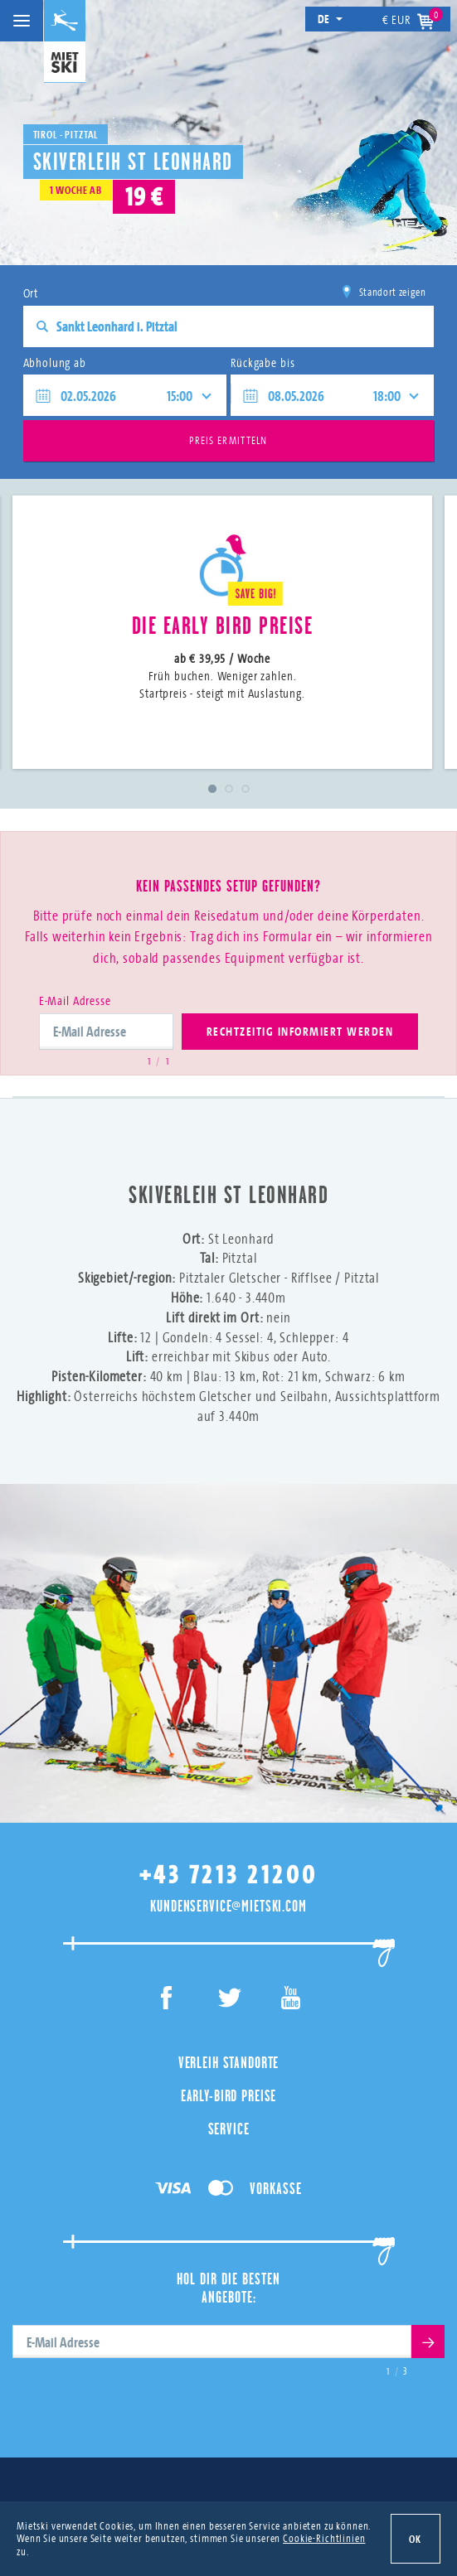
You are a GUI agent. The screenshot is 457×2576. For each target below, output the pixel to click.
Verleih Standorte (228, 2062)
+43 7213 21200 (228, 1874)
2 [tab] (229, 789)
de (330, 19)
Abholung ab (54, 362)
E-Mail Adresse (75, 1000)
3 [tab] (245, 789)
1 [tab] (212, 789)
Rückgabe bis (262, 362)
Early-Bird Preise (228, 2095)
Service (229, 2128)
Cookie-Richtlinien (324, 2538)
